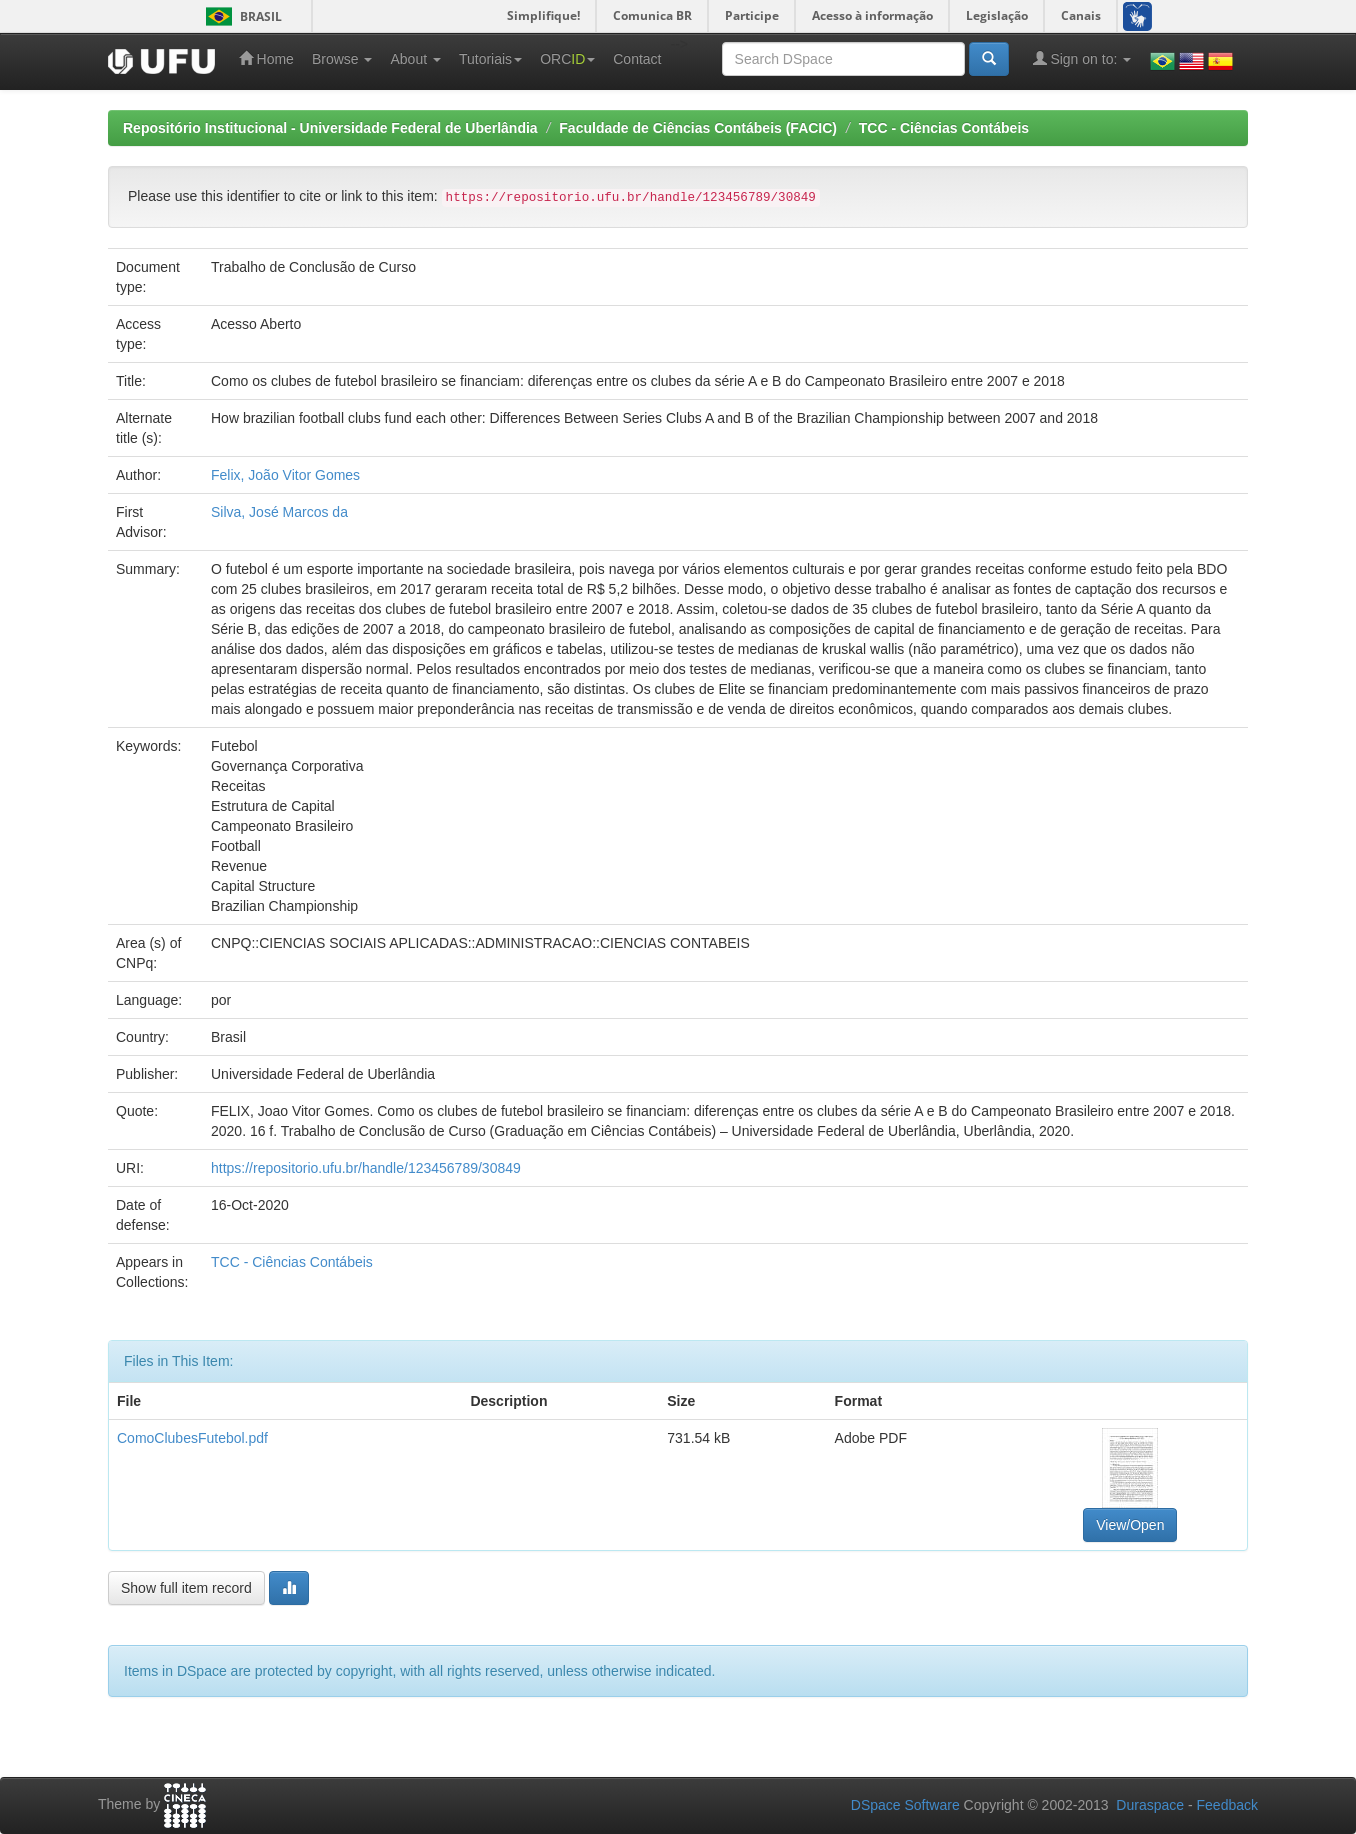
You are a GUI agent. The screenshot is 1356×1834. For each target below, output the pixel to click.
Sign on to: (1082, 58)
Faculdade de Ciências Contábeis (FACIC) (698, 128)
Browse (342, 59)
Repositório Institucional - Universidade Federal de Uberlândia (330, 128)
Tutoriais (490, 59)
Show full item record (186, 1588)
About (415, 59)
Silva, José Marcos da (279, 512)
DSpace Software (905, 1805)
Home (266, 58)
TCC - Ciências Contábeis (944, 128)
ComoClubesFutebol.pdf (192, 1438)
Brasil (240, 16)
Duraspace (1150, 1805)
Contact (637, 59)
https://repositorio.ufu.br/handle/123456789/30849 (366, 1168)
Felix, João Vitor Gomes (285, 475)
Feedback (1227, 1805)
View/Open (1130, 1525)
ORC (567, 59)
